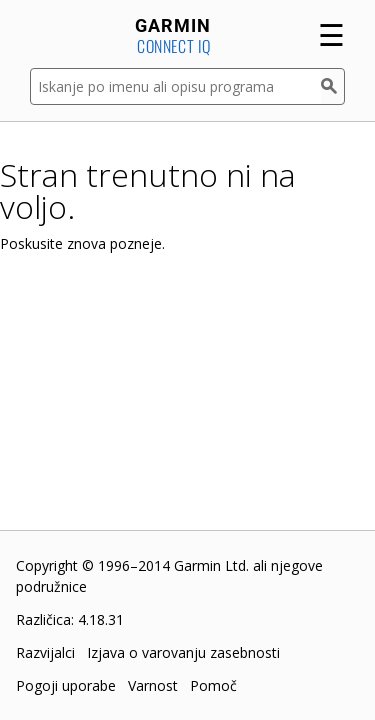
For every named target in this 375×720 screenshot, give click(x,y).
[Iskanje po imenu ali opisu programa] (175, 86)
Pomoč (213, 685)
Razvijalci (45, 652)
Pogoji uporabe (66, 685)
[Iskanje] (333, 86)
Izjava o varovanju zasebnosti (183, 652)
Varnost (153, 685)
